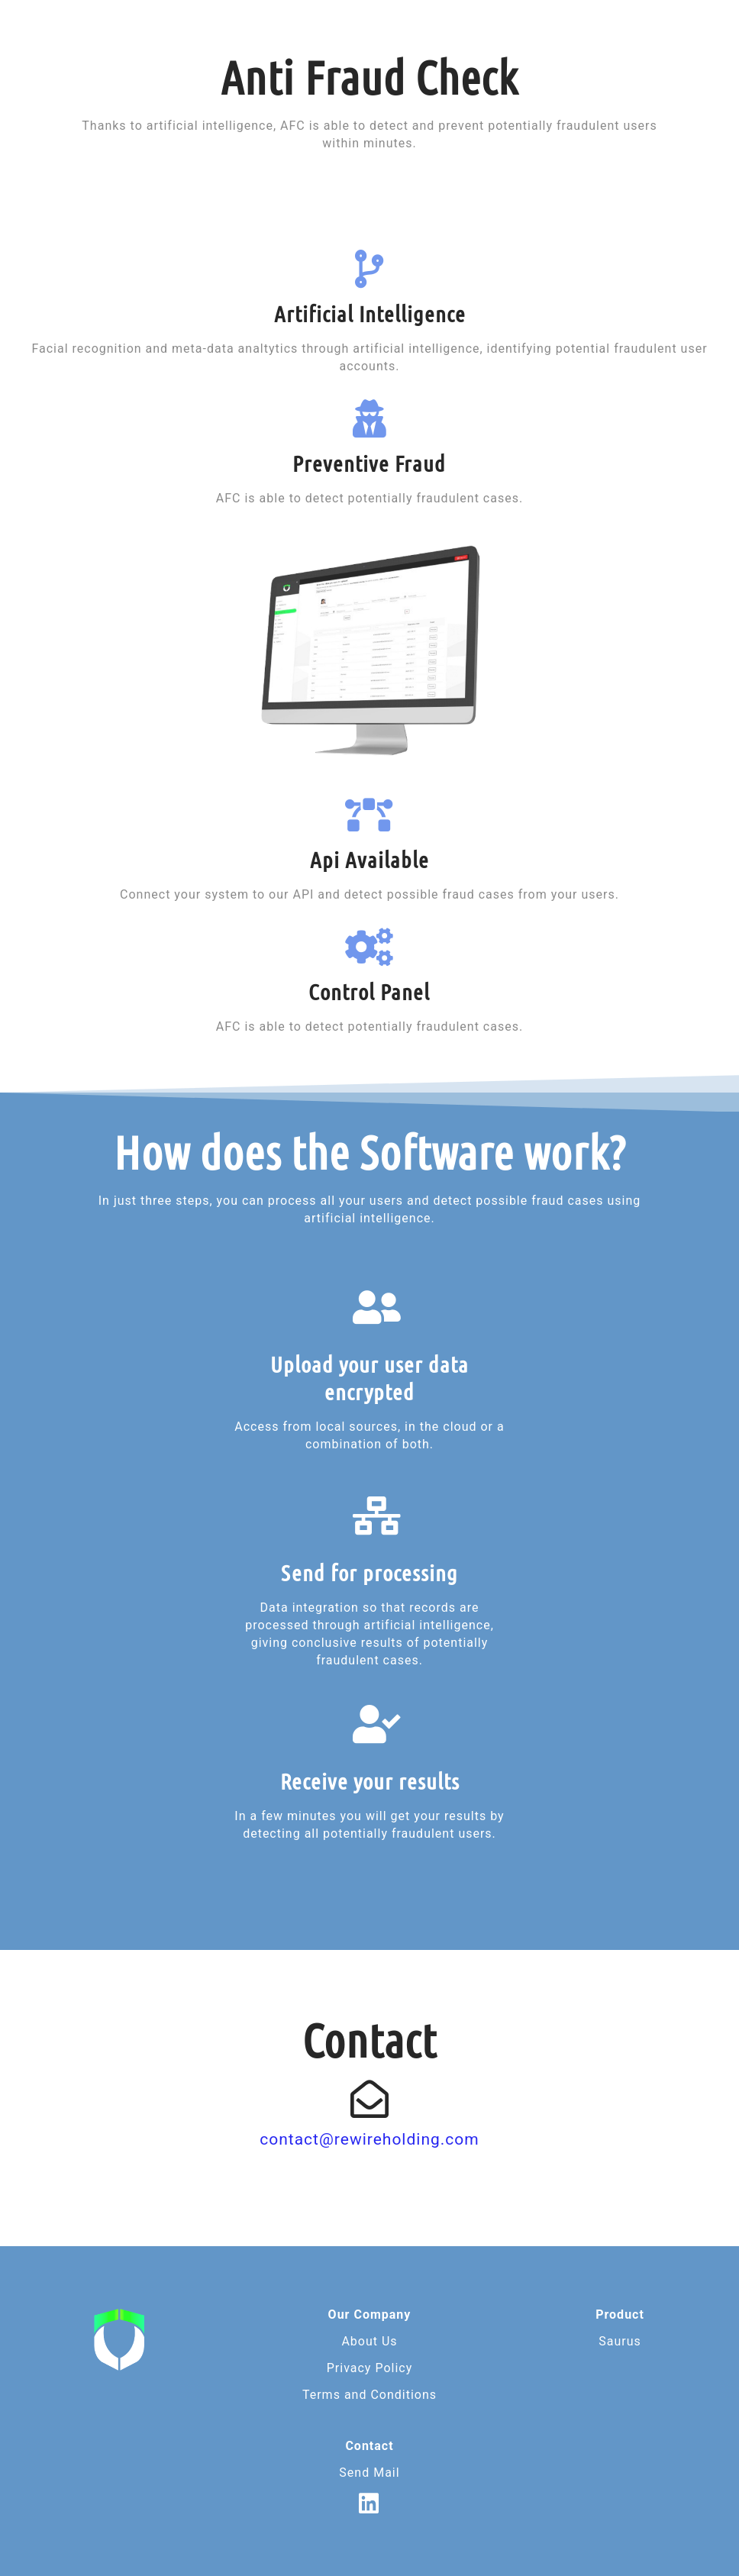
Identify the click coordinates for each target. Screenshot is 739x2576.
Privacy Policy (370, 2368)
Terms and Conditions (369, 2394)
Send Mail (369, 2472)
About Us (369, 2341)
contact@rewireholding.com (369, 2139)
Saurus (620, 2341)
